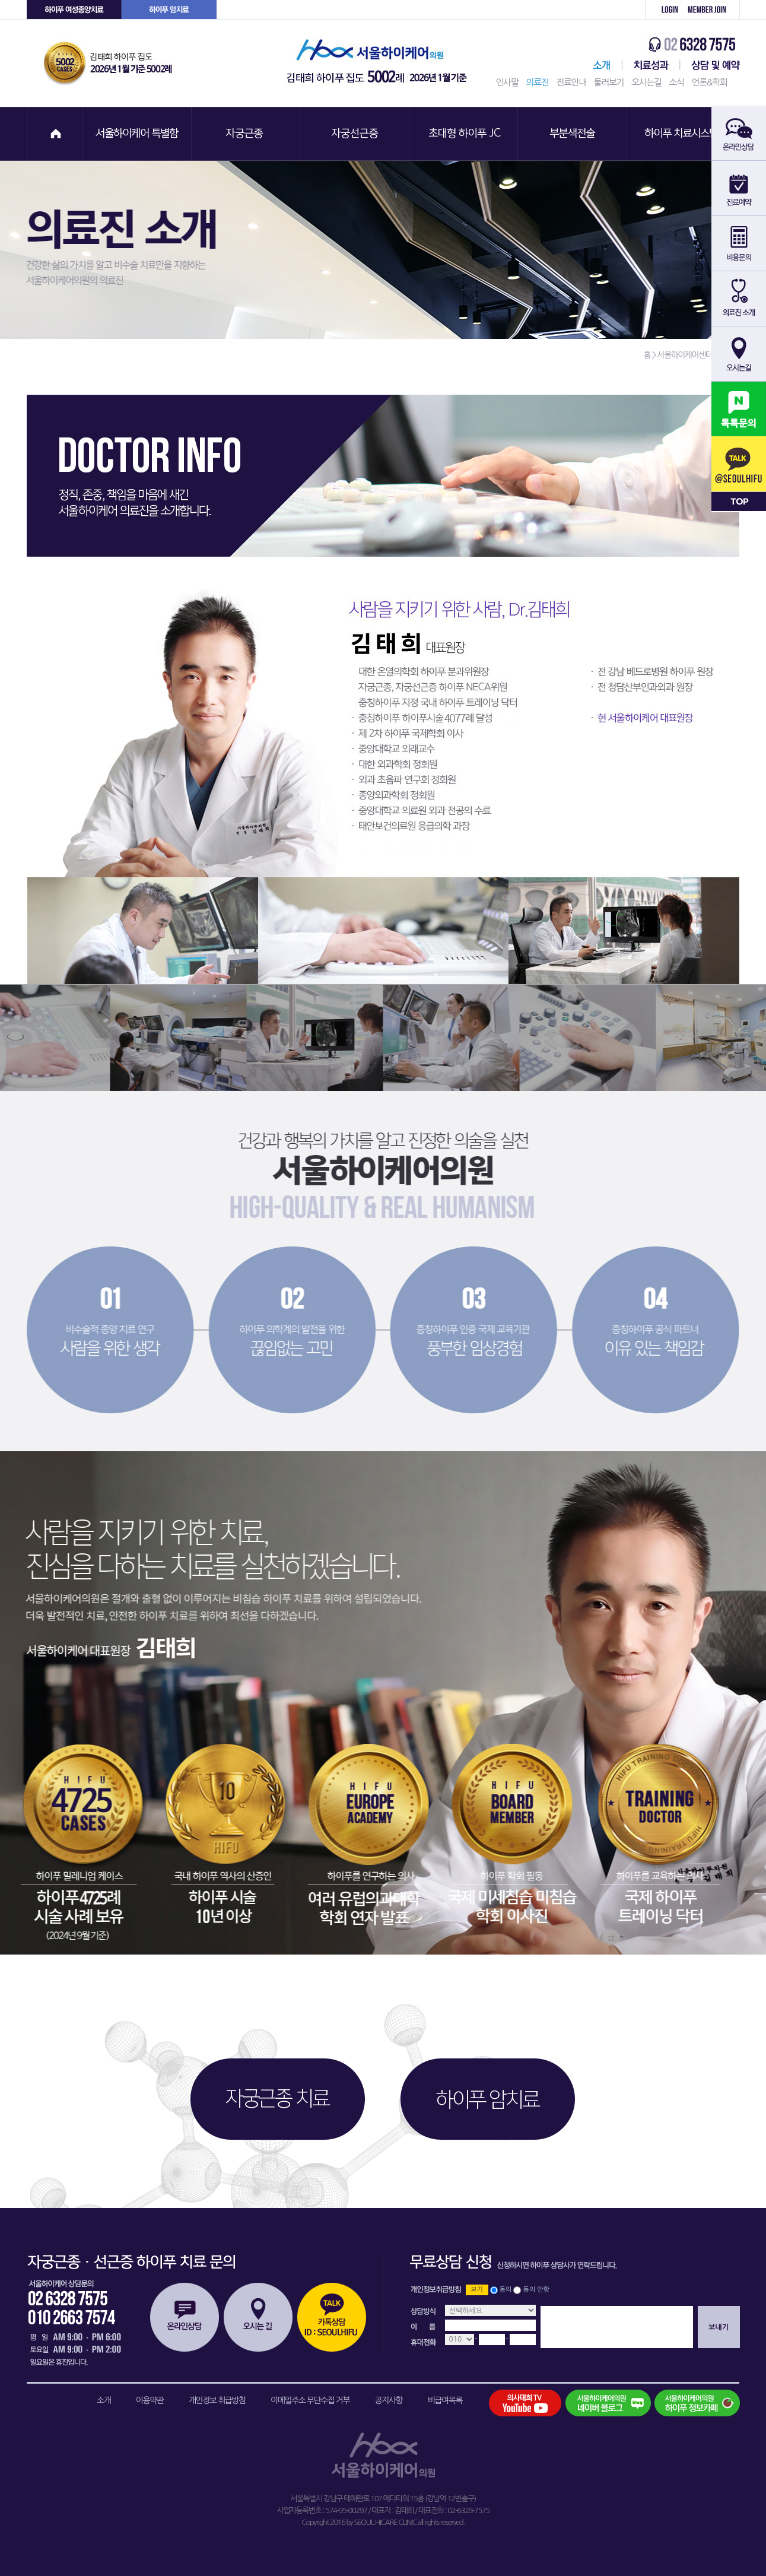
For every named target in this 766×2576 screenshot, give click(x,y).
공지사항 (389, 2400)
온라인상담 (184, 2317)
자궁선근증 (355, 133)
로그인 (663, 10)
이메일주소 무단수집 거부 (310, 2400)
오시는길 (646, 82)
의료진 (537, 82)
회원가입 (711, 10)
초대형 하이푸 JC (464, 133)
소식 (676, 82)
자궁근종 (246, 133)
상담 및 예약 (710, 65)
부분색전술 (573, 133)
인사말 (507, 82)
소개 (103, 2400)
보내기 (718, 2327)
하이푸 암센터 (169, 10)
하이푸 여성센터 (74, 10)
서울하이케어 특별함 (137, 133)
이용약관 (150, 2400)
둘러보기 (609, 82)
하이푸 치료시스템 (683, 133)
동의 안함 (536, 2289)
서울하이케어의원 (380, 63)
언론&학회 (709, 82)
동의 (506, 2289)
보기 (477, 2289)
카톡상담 (331, 2317)
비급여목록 (445, 2400)
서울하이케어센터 (599, 65)
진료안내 (571, 82)
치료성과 (651, 65)
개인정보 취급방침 (217, 2400)
